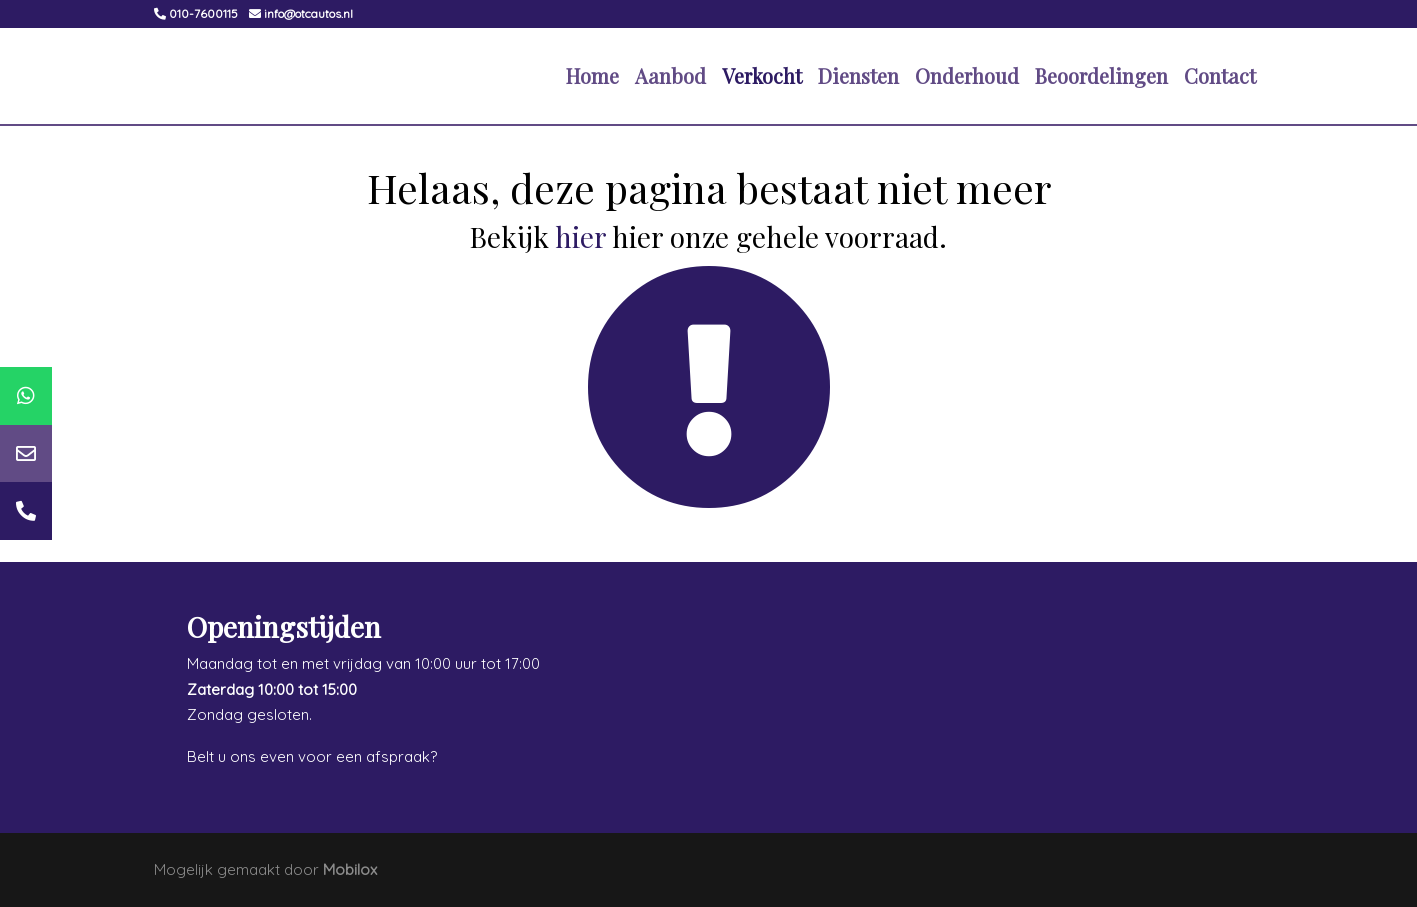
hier (580, 236)
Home (592, 75)
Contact (1220, 75)
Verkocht (762, 75)
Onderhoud (967, 75)
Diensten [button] (858, 75)
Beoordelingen (1101, 75)
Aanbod (670, 75)
